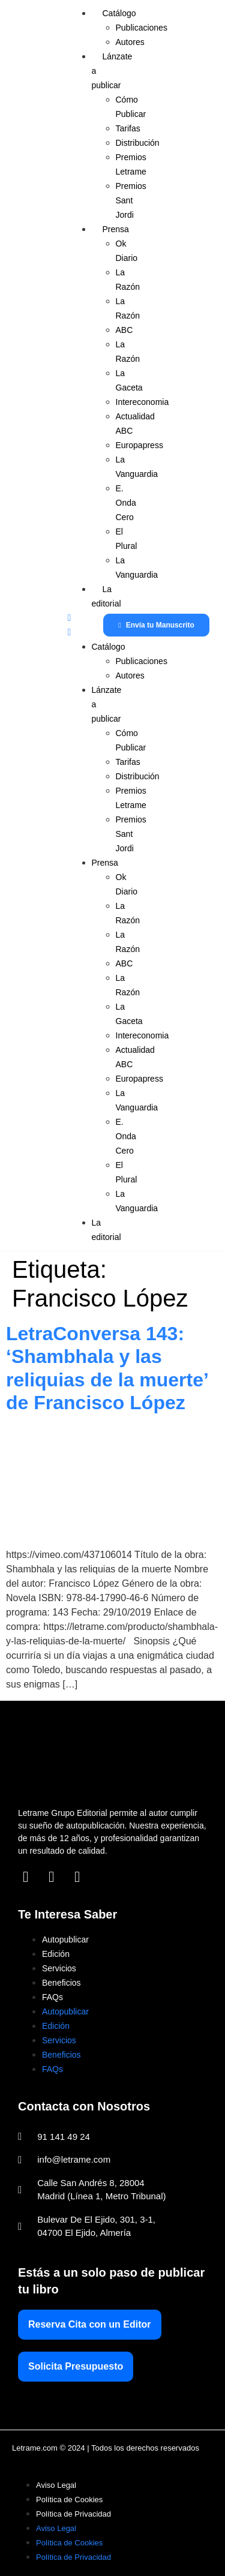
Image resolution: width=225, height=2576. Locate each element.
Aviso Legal (56, 2485)
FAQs (52, 1997)
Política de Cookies (69, 2499)
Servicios (59, 1968)
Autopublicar (65, 1939)
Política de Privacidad (73, 2513)
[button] (71, 625)
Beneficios (61, 1982)
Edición (56, 1954)
